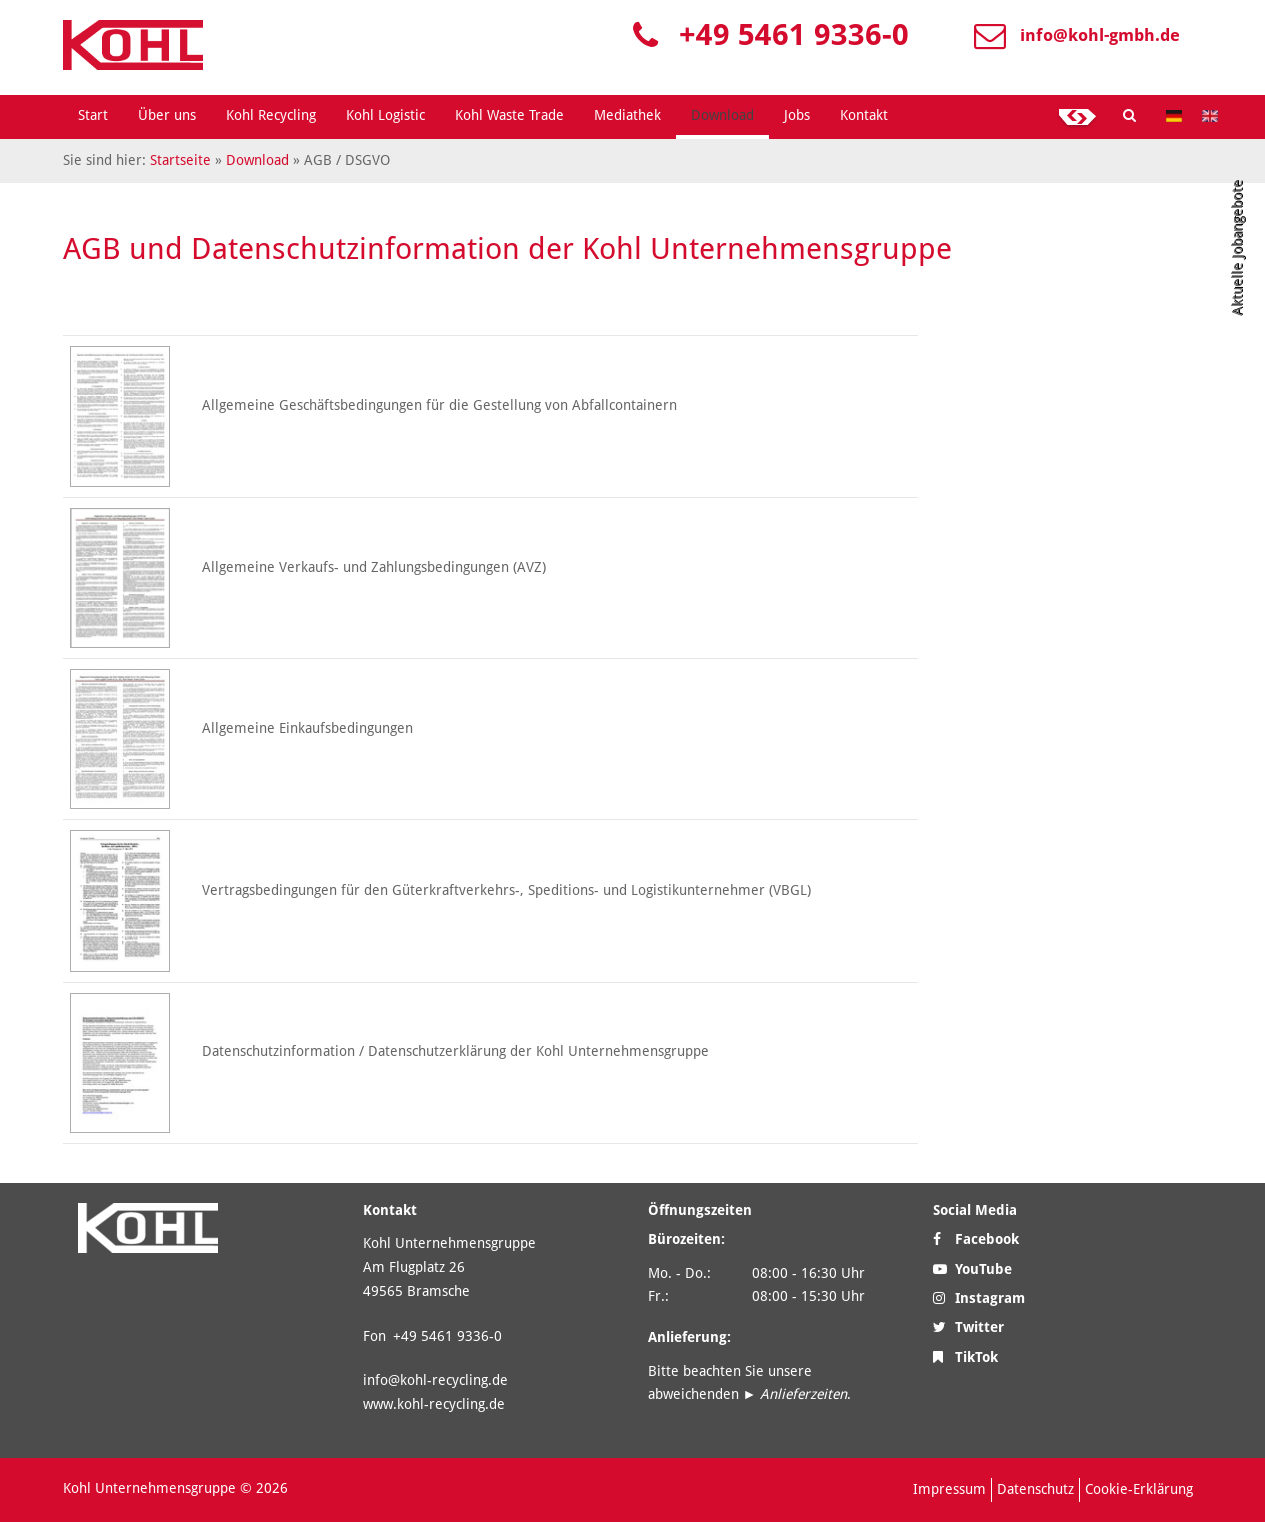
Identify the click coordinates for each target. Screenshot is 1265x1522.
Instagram (979, 1298)
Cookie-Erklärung (1139, 1489)
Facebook (976, 1239)
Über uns (167, 115)
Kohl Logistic (385, 115)
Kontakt (864, 115)
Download (722, 115)
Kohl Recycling (271, 115)
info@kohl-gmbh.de (1100, 35)
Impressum (949, 1489)
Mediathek (627, 115)
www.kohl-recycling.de (434, 1404)
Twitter (968, 1327)
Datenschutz (1035, 1489)
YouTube (972, 1269)
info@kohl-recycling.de (435, 1380)
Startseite (180, 160)
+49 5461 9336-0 (794, 34)
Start (93, 115)
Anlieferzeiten (803, 1394)
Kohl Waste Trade (509, 115)
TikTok (965, 1357)
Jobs (797, 115)
